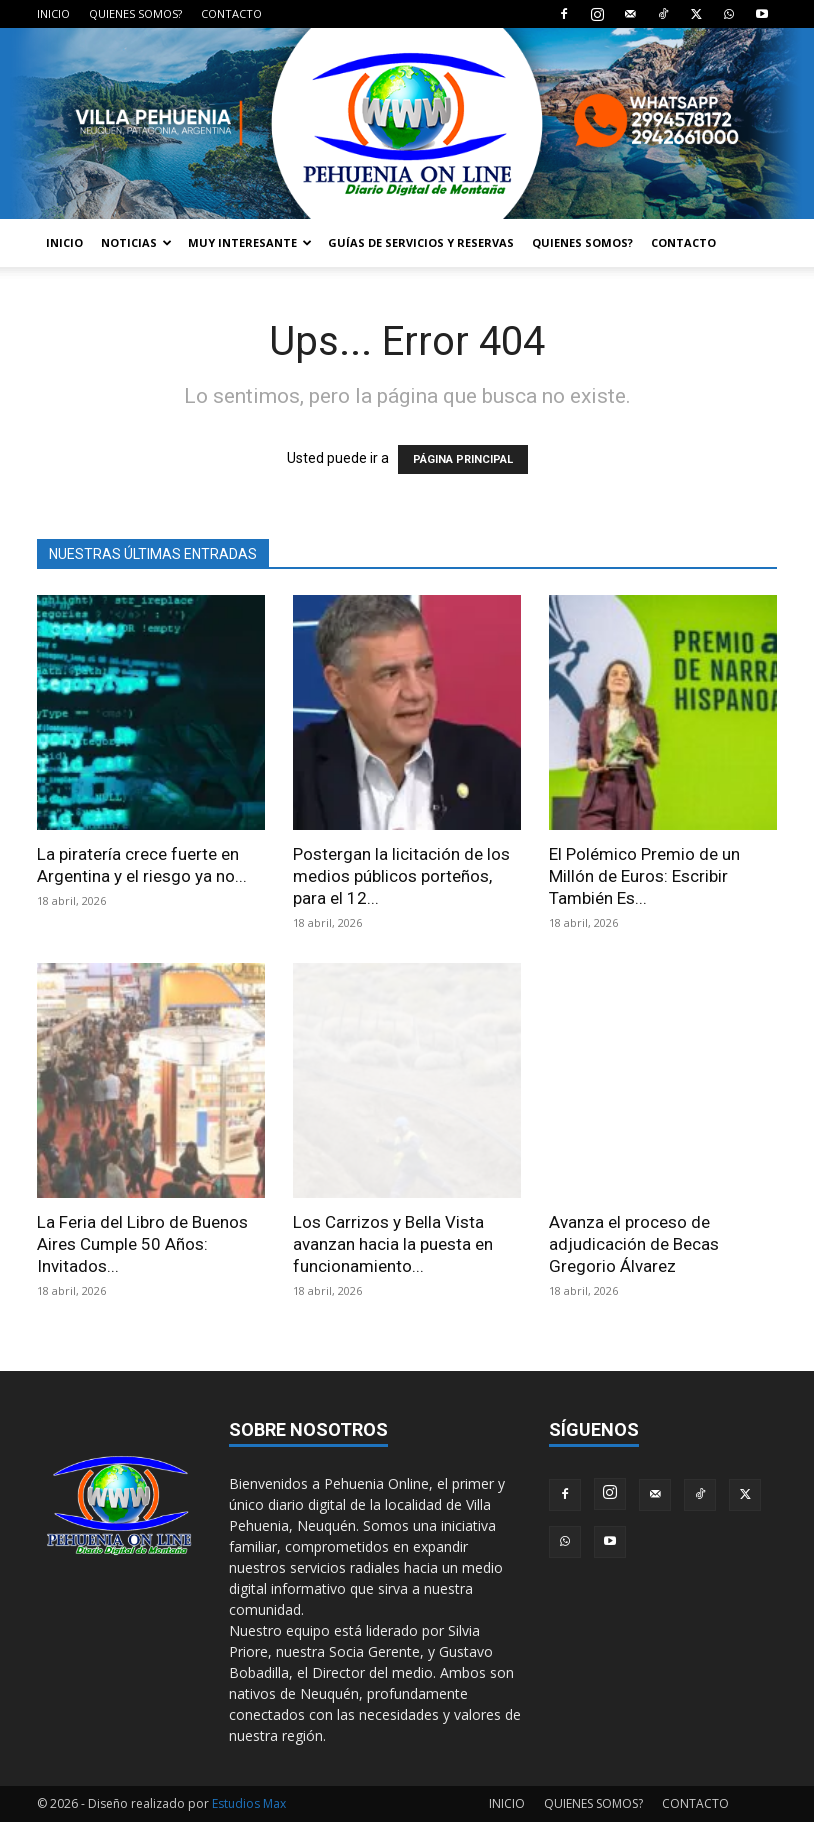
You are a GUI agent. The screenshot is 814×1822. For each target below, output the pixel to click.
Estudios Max (249, 1803)
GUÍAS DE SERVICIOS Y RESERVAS (421, 242)
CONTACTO (231, 13)
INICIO (53, 13)
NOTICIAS (136, 242)
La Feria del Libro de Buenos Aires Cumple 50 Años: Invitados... (142, 1244)
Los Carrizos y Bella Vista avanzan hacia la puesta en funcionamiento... (393, 1244)
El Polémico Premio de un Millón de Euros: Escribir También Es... (644, 876)
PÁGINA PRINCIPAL (463, 459)
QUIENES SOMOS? (135, 13)
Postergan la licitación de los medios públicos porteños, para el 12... (401, 876)
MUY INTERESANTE (250, 242)
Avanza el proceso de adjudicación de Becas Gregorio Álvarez (634, 1244)
